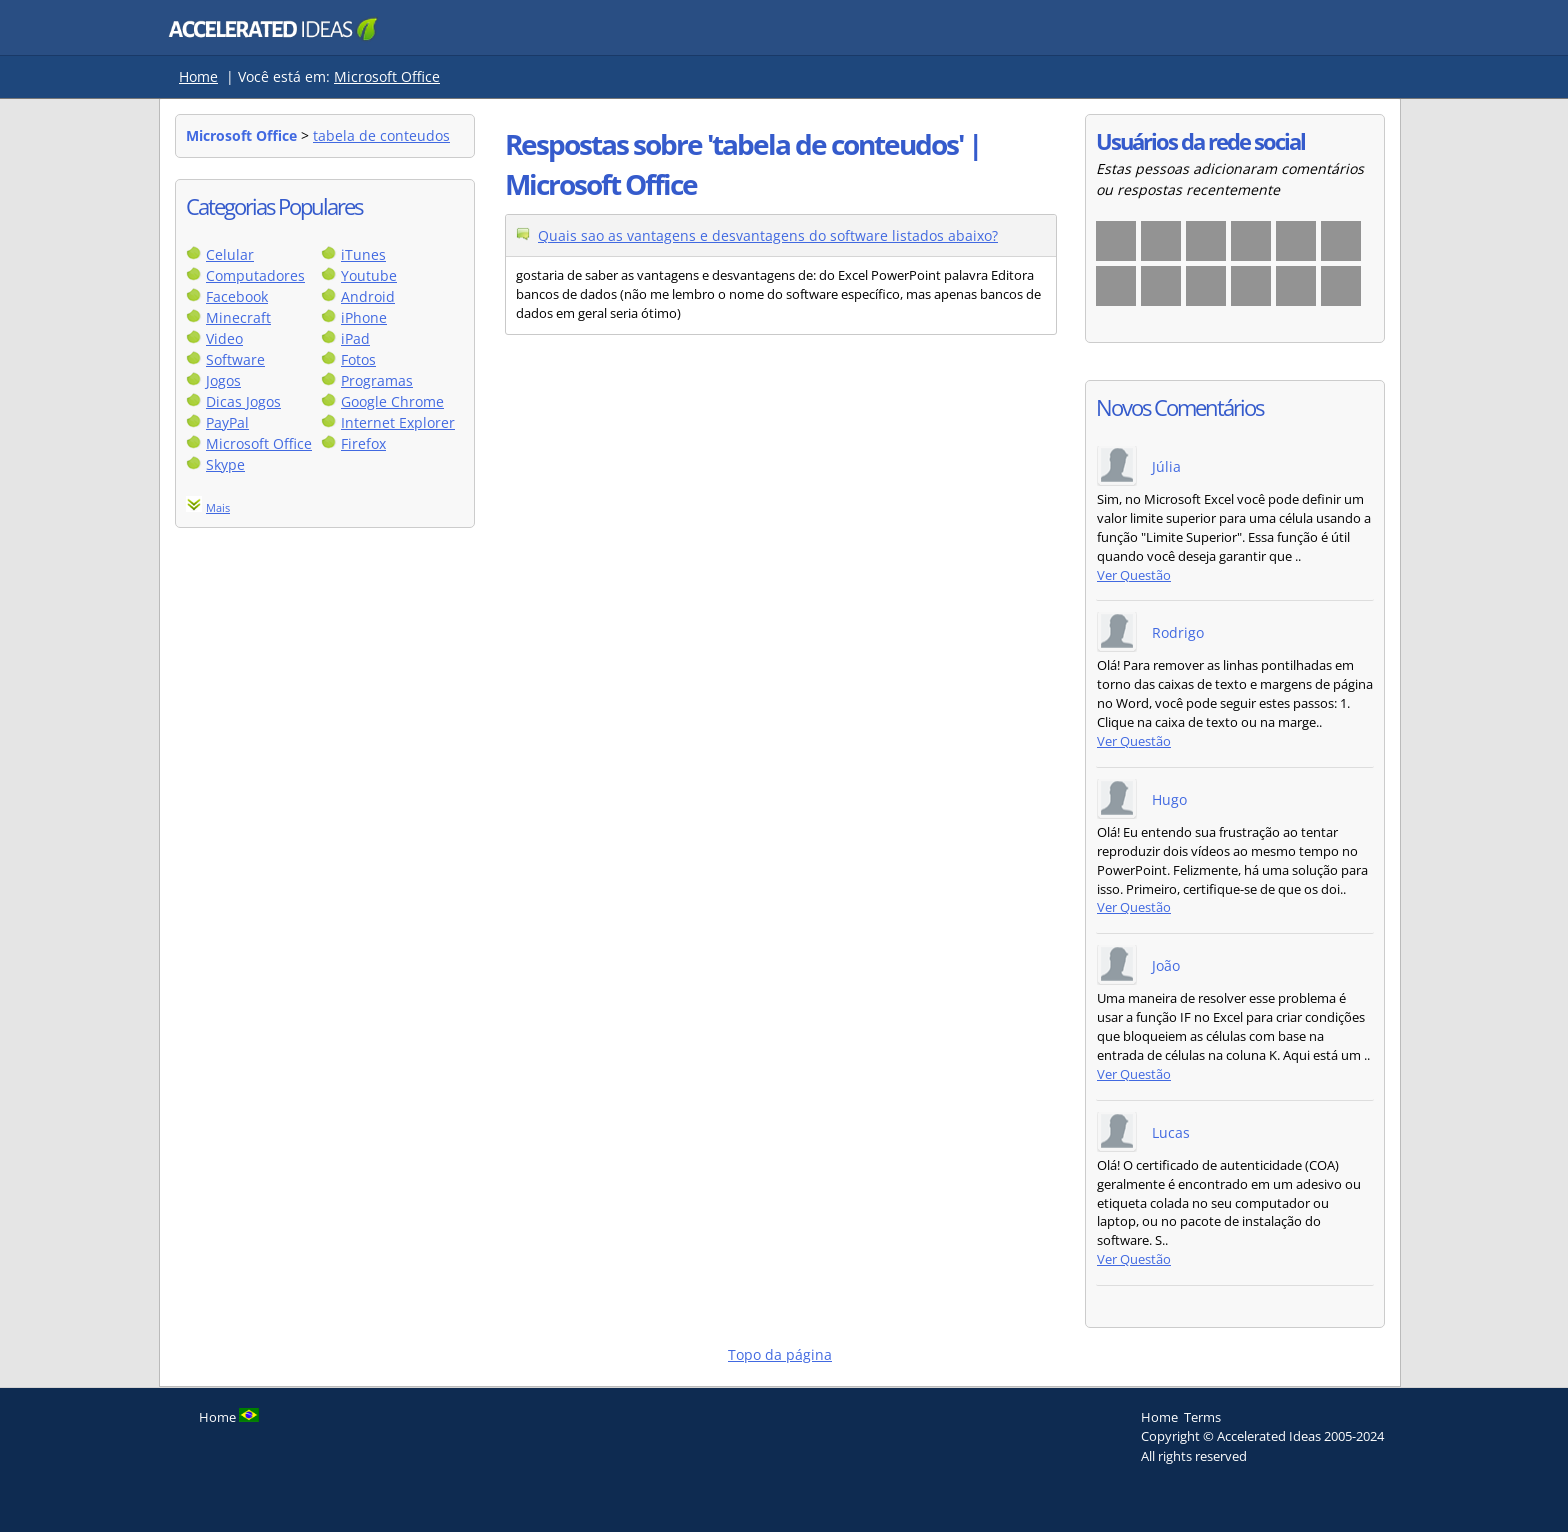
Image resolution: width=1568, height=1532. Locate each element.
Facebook (237, 296)
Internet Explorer (398, 422)
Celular (230, 254)
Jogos (223, 380)
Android (368, 296)
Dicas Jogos (243, 401)
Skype (225, 464)
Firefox (363, 443)
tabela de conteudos (381, 135)
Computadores (255, 275)
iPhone (364, 317)
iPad (355, 338)
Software (235, 359)
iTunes (363, 254)
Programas (377, 380)
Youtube (369, 275)
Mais (218, 507)
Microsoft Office (387, 76)
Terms (1202, 1417)
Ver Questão (1134, 575)
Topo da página (780, 1354)
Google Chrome (392, 401)
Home (198, 76)
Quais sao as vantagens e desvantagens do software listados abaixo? (768, 235)
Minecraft (238, 317)
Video (224, 338)
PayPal (227, 422)
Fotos (358, 359)
